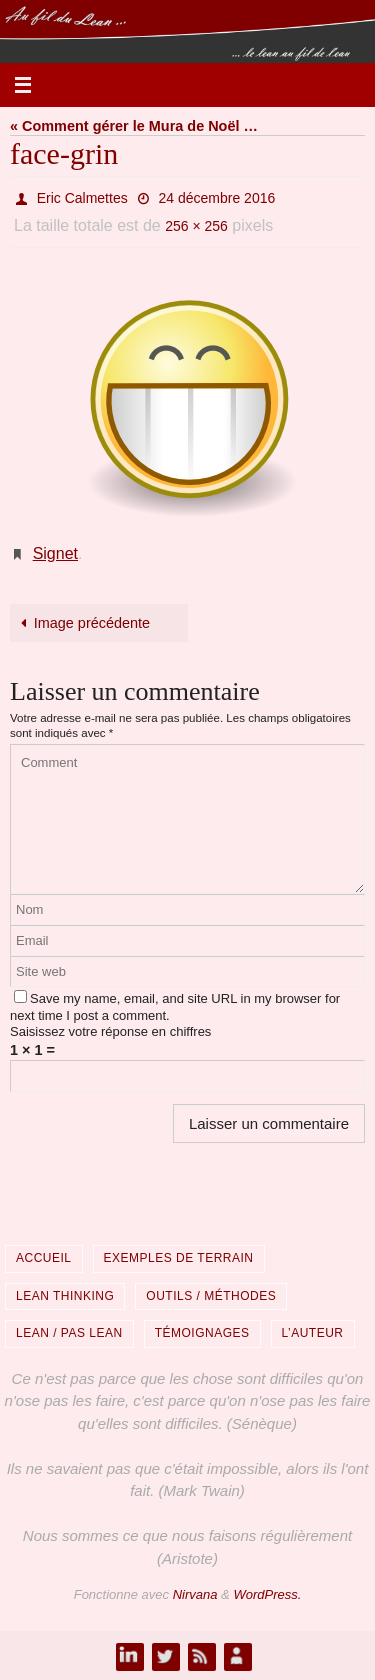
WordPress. (267, 1594)
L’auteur (313, 1333)
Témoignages (202, 1333)
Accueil (44, 1258)
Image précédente (82, 623)
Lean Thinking (65, 1296)
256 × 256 (196, 226)
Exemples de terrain (179, 1258)
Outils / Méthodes (211, 1296)
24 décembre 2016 (217, 198)
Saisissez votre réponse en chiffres (110, 1031)
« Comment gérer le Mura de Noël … (134, 126)
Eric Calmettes (82, 198)
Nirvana (195, 1594)
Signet (55, 553)
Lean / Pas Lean (69, 1333)
